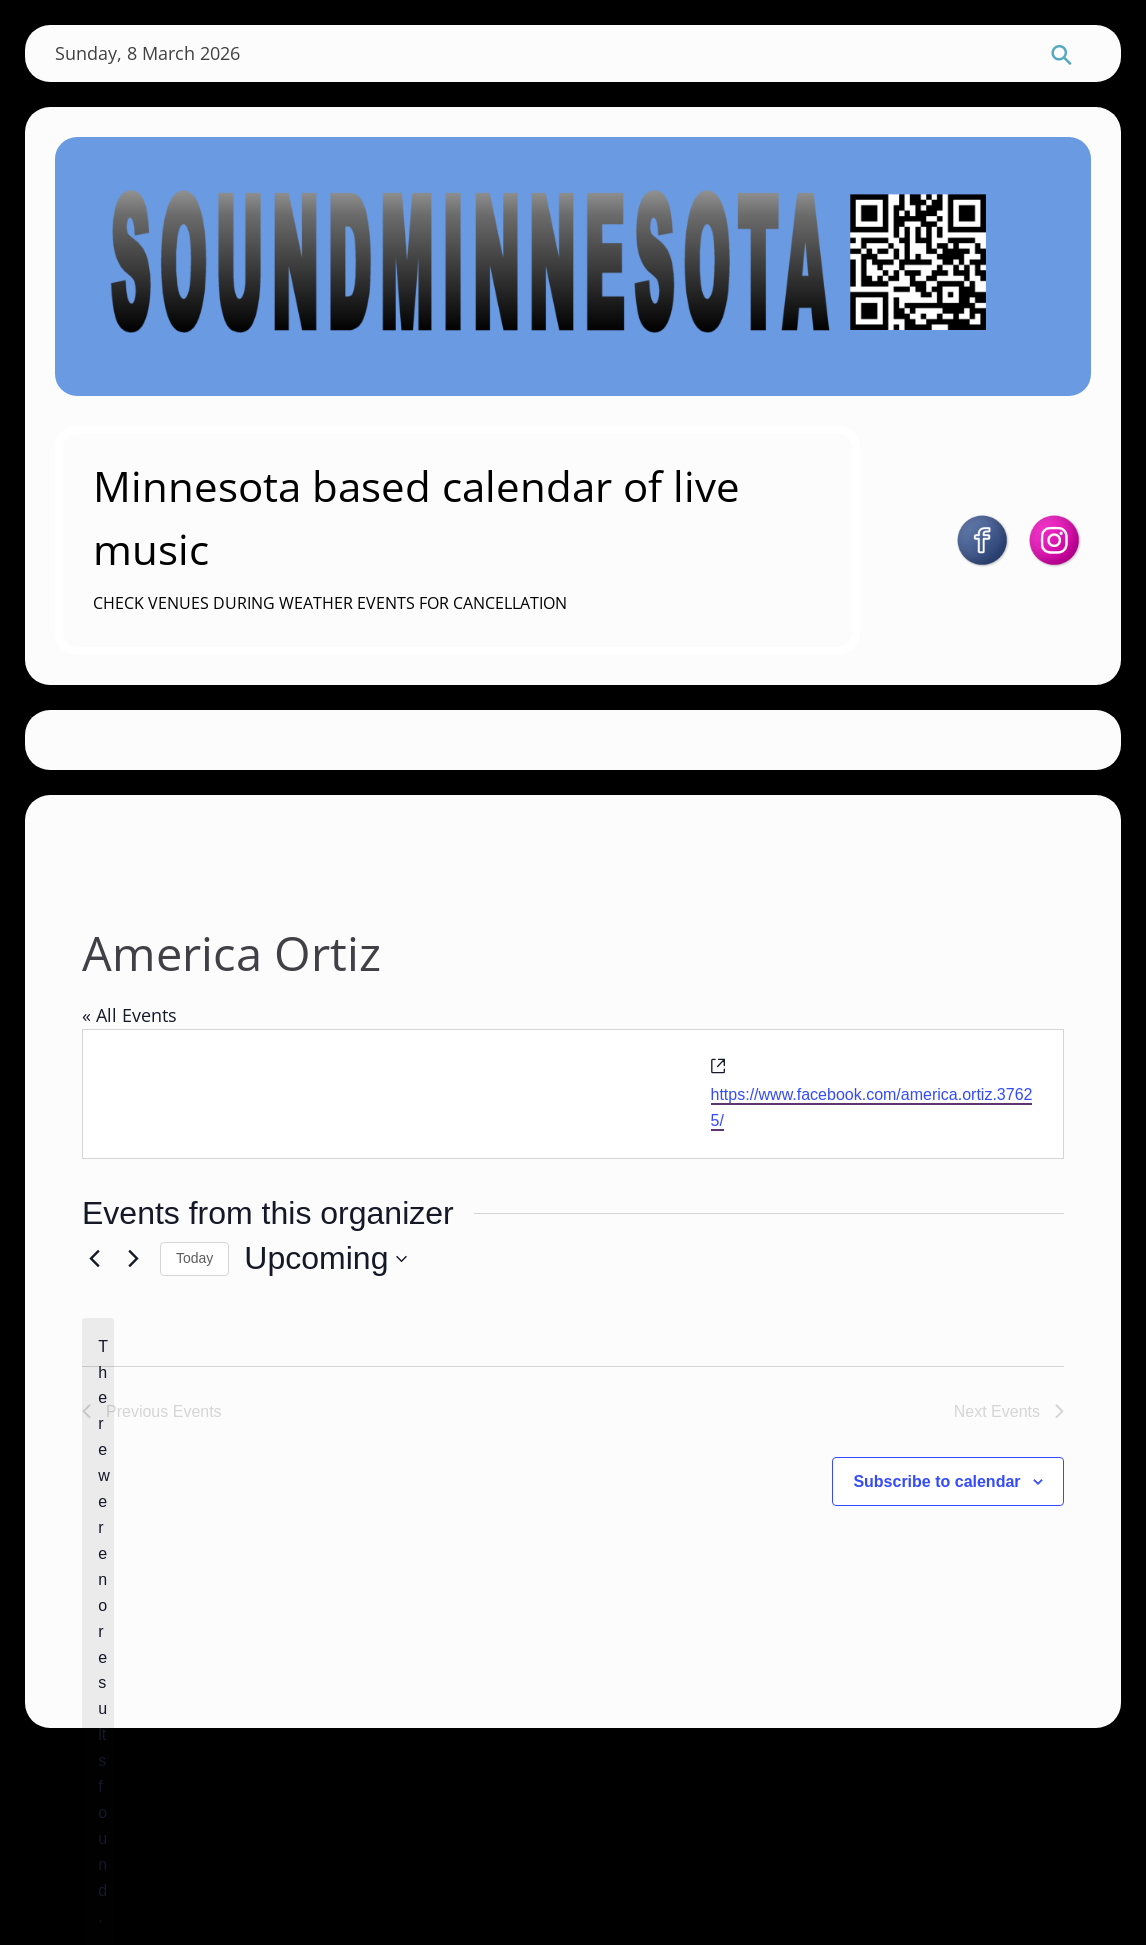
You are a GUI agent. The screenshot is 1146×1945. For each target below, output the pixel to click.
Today (194, 1258)
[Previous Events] (94, 1259)
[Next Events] (133, 1259)
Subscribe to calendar (936, 1481)
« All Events (129, 1015)
